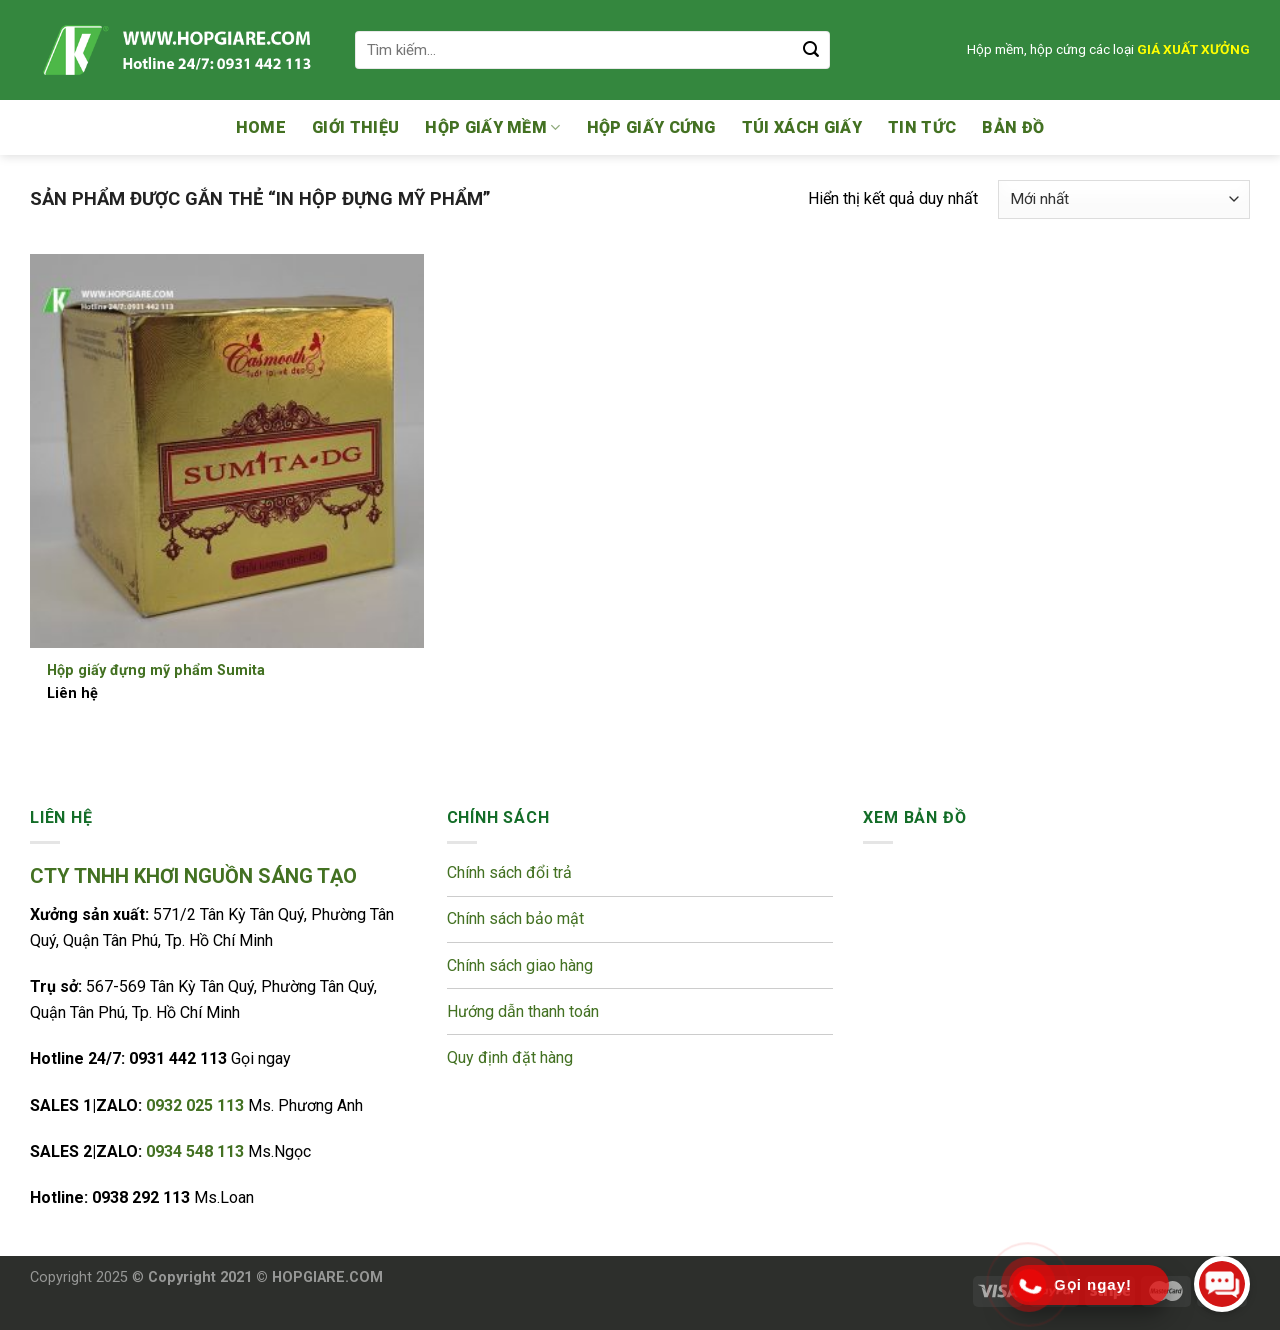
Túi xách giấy (802, 127)
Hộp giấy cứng (651, 127)
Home (261, 127)
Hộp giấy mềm (492, 128)
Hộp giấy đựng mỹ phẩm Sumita (156, 670)
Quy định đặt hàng (510, 1057)
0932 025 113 (197, 1105)
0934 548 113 (197, 1151)
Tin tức (922, 127)
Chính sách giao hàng (520, 965)
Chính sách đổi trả (511, 872)
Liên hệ (72, 693)
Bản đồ (1013, 127)
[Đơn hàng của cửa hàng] (1124, 199)
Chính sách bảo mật (517, 918)
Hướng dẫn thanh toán (523, 1011)
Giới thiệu (355, 127)
